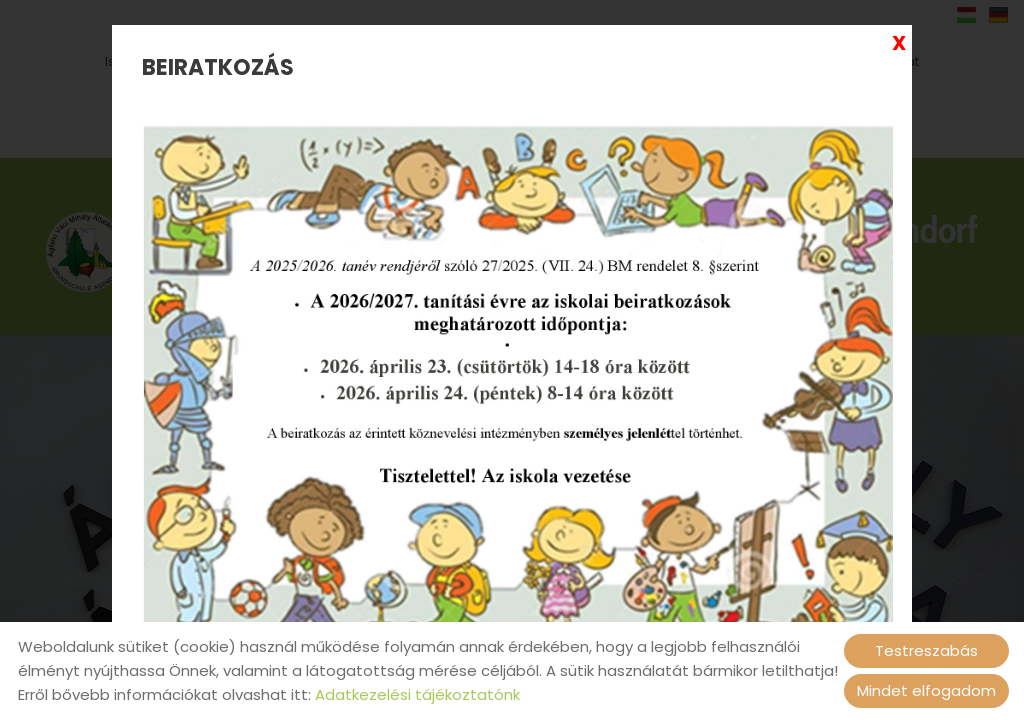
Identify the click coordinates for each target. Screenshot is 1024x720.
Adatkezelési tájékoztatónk (417, 694)
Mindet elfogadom (926, 690)
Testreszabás (926, 650)
